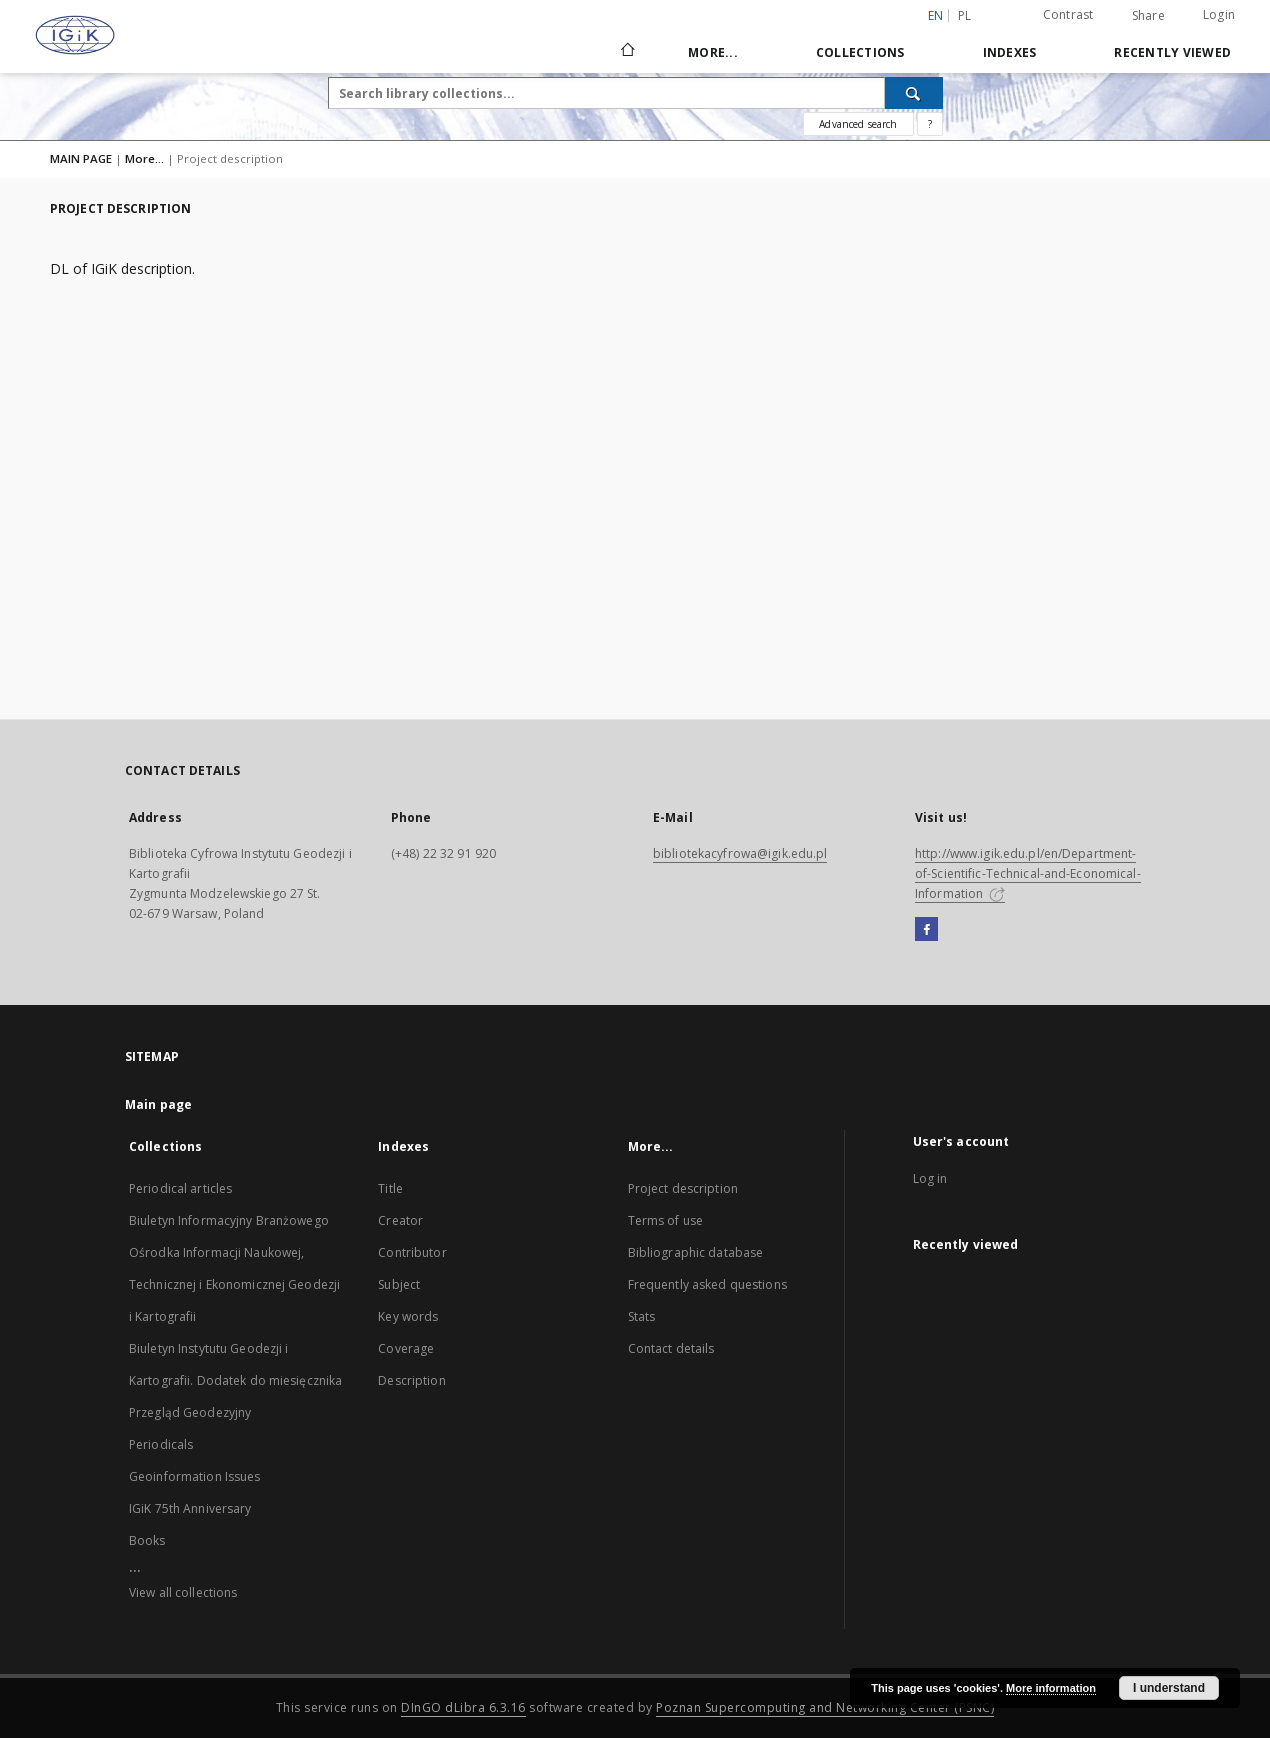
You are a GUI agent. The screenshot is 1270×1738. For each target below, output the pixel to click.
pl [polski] (965, 15)
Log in (930, 1178)
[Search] (914, 93)
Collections (860, 52)
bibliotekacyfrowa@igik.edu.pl (740, 853)
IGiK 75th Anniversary (190, 1508)
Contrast (1068, 14)
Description (411, 1380)
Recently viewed (1172, 52)
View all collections (183, 1592)
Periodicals (161, 1444)
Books (147, 1540)
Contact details (671, 1348)
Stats (642, 1316)
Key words (408, 1316)
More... (713, 52)
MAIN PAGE (81, 158)
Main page (158, 1104)
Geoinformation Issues (195, 1476)
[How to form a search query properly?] (930, 124)
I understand (1169, 1688)
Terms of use (665, 1220)
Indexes (1010, 52)
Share (1148, 16)
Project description (683, 1188)
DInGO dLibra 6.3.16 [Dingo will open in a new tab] (463, 1707)
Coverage (406, 1348)
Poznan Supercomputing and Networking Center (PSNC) (825, 1707)
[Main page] (626, 52)
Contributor (412, 1252)
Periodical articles (180, 1188)
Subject (399, 1284)
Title (390, 1188)
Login (1219, 14)
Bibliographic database (696, 1252)
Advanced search (858, 124)
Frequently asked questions (707, 1284)
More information (1051, 1688)
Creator (400, 1220)
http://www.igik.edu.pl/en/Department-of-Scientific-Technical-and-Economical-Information (1028, 873)
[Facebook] (926, 930)
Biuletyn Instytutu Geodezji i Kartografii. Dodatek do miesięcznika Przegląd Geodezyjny (235, 1380)
